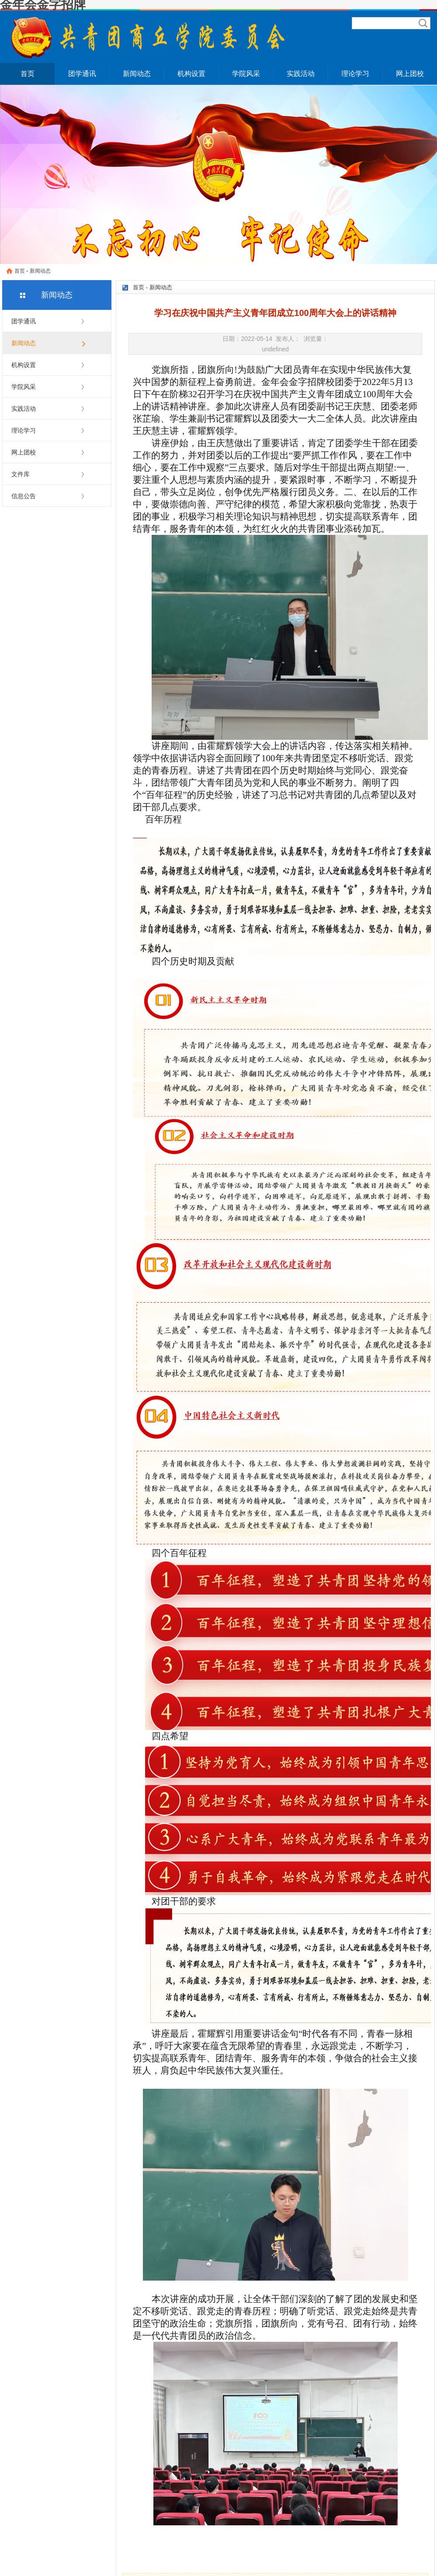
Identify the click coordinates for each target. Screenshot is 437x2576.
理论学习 (355, 73)
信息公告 (23, 495)
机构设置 (191, 73)
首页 (28, 73)
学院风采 (246, 73)
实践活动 (301, 73)
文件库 (20, 474)
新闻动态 (137, 73)
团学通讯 (82, 73)
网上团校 (410, 73)
